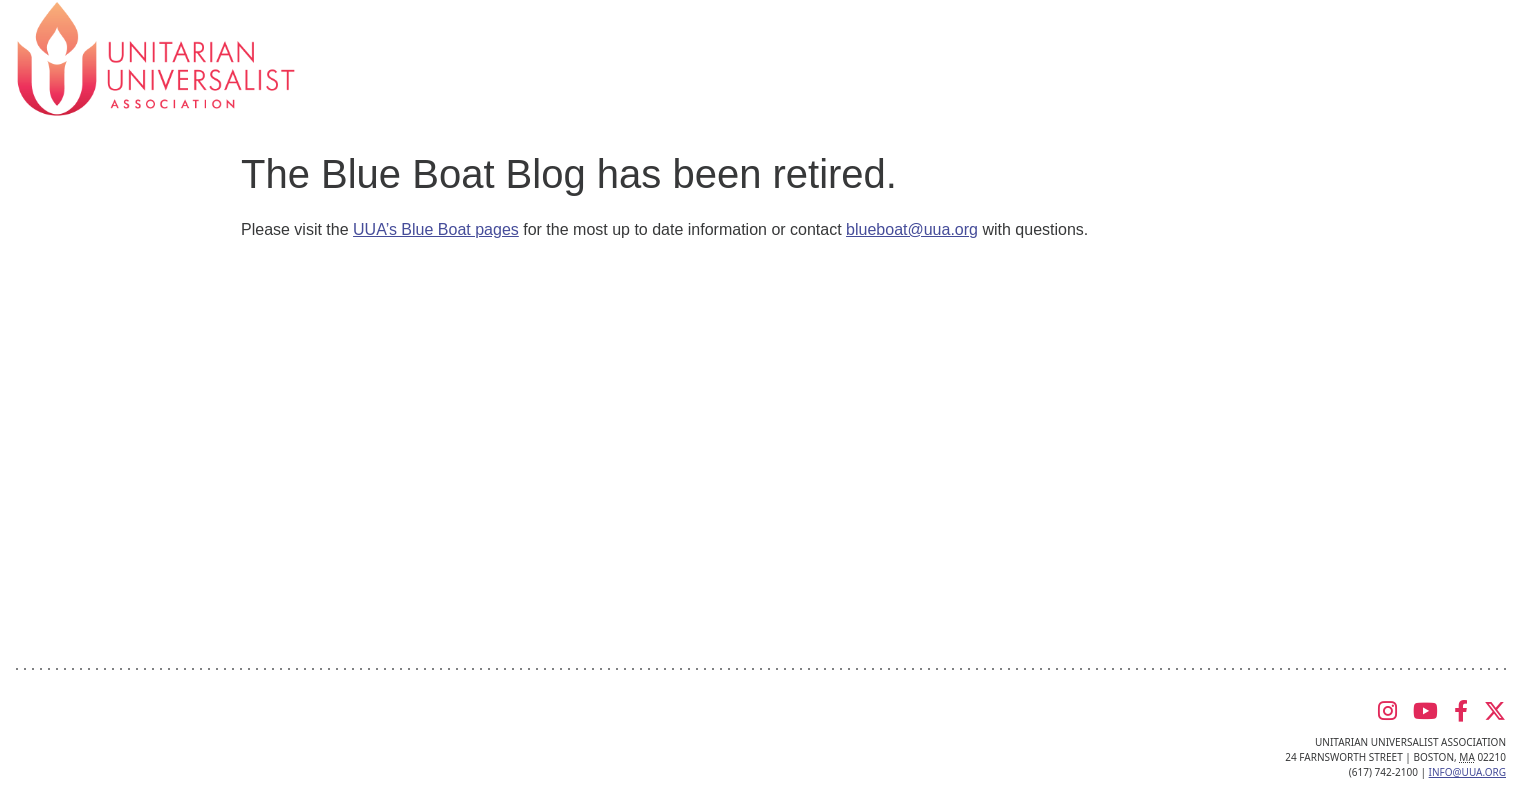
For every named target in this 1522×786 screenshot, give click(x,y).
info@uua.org (1467, 772)
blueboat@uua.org (912, 229)
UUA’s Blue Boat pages (436, 229)
